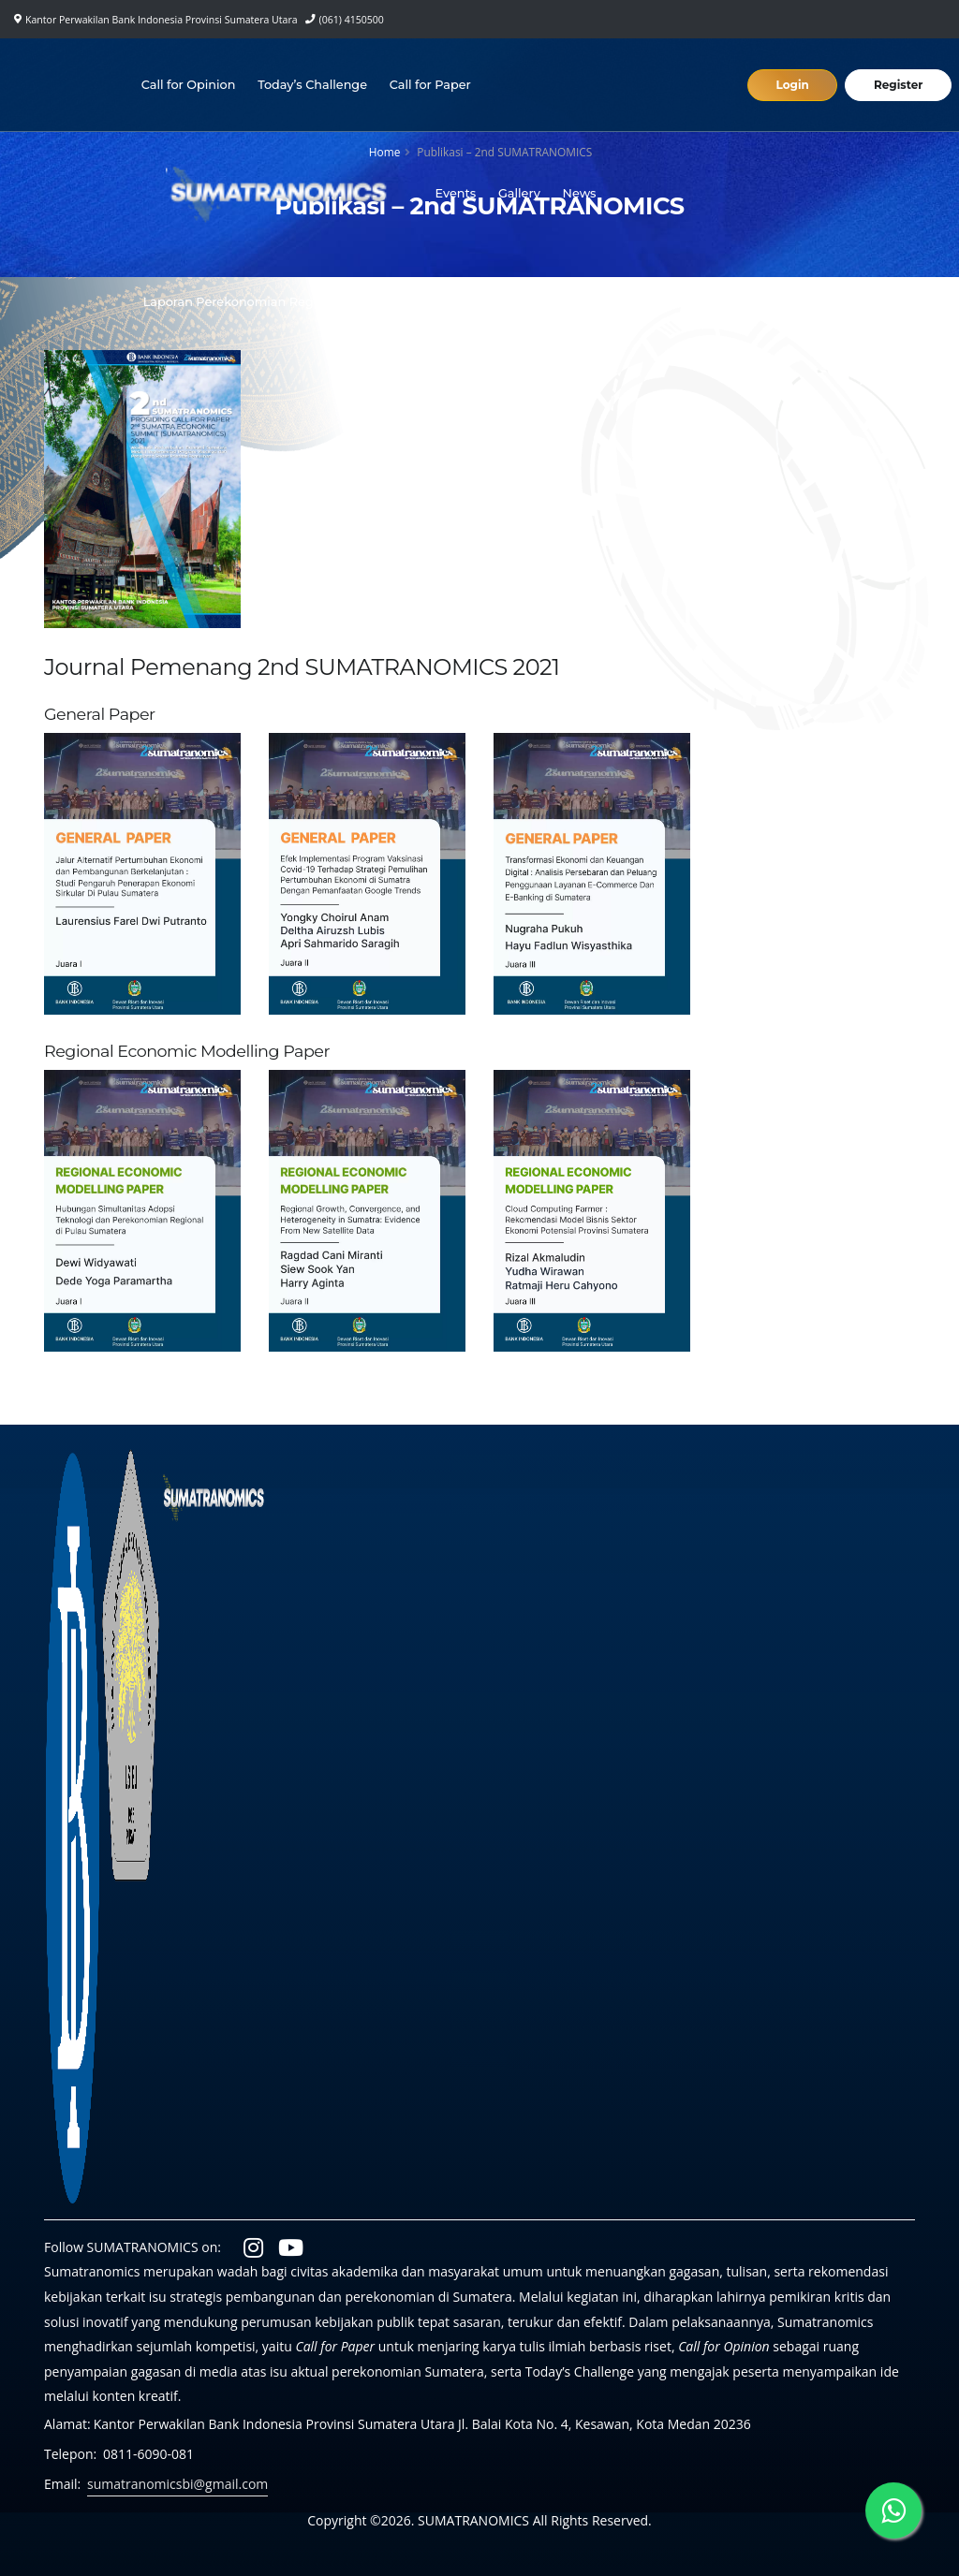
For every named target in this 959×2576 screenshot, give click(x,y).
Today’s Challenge (312, 85)
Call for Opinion (188, 85)
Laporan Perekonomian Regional (243, 302)
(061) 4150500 (351, 19)
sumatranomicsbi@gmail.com (177, 2484)
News (580, 193)
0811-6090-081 (148, 2454)
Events (455, 193)
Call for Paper (430, 85)
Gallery (519, 193)
